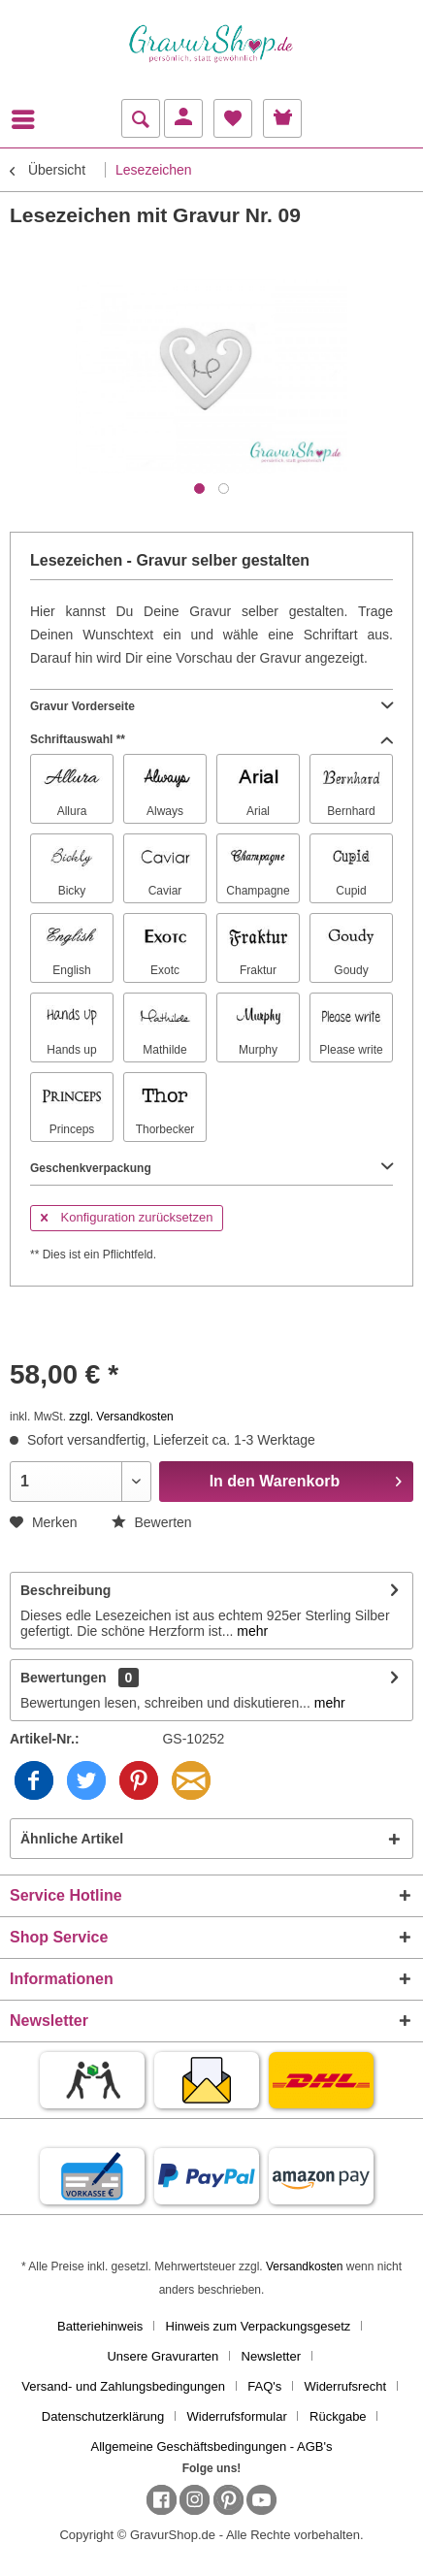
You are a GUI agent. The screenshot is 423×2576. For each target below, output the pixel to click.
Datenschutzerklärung (103, 2416)
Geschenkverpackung (211, 1168)
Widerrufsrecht (345, 2386)
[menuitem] (28, 119)
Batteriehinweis (100, 2326)
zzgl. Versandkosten (121, 1416)
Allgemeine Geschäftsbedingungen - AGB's (212, 2446)
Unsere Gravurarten (162, 2356)
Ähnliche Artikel (71, 1838)
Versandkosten (304, 2266)
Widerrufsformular (237, 2416)
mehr (250, 1631)
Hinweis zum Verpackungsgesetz (258, 2326)
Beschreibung (65, 1590)
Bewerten (152, 1522)
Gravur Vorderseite (211, 706)
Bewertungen (63, 1677)
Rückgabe (338, 2416)
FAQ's (264, 2386)
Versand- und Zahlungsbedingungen (123, 2386)
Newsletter (271, 2356)
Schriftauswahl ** (211, 739)
